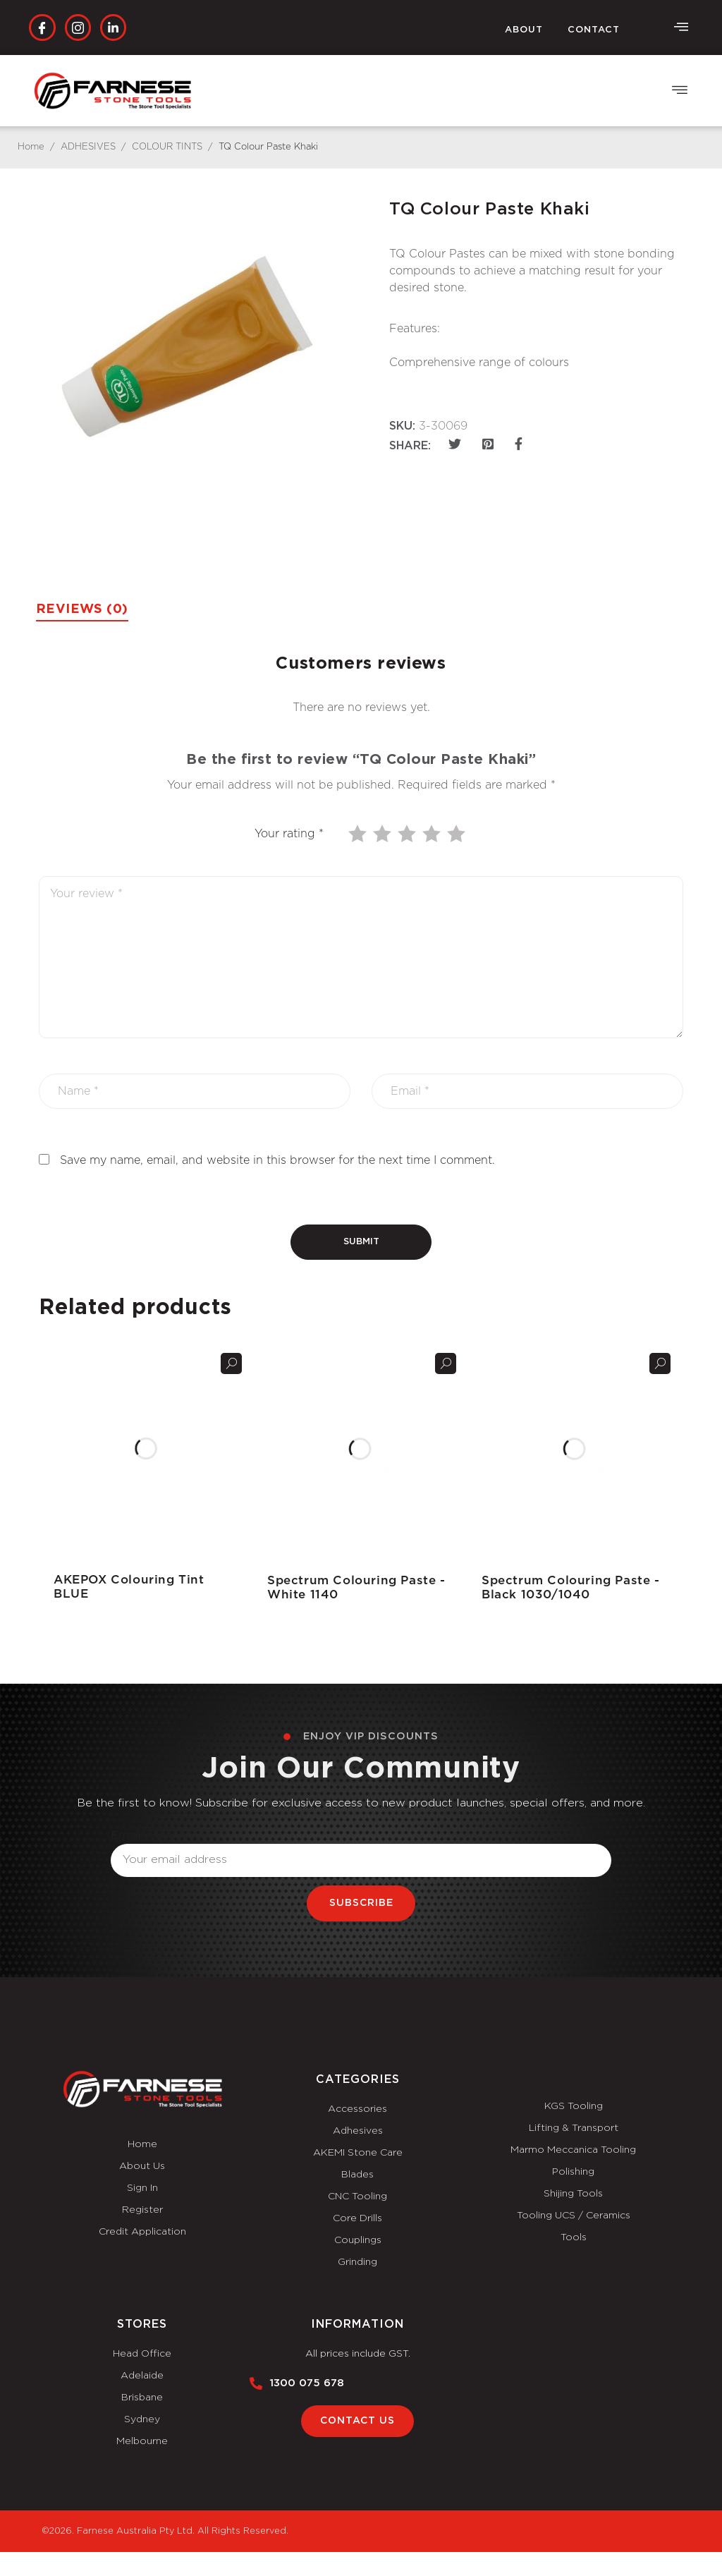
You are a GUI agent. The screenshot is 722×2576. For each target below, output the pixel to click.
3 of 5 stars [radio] (408, 834)
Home (31, 147)
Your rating (289, 833)
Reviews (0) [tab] (85, 609)
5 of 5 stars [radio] (457, 834)
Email (126, 1835)
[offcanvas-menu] (681, 27)
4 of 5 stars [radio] (432, 834)
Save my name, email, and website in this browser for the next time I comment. (277, 1160)
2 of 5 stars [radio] (383, 834)
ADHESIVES (88, 147)
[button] (680, 91)
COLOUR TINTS (167, 147)
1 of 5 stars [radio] (358, 834)
